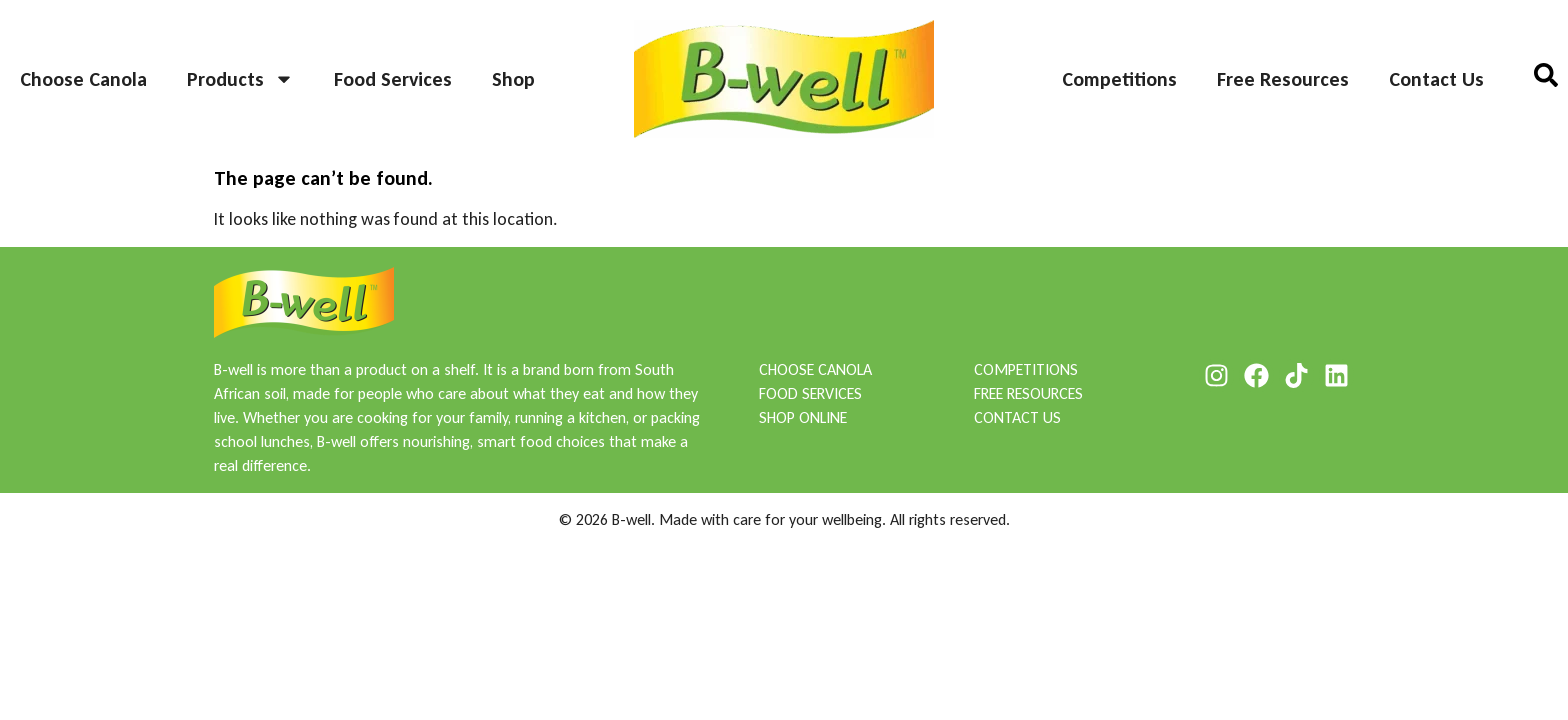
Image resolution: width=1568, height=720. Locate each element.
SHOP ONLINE (803, 417)
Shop (513, 79)
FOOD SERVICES (810, 393)
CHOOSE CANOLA (815, 369)
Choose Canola (83, 79)
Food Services (393, 79)
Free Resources (1283, 79)
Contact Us (1436, 79)
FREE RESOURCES (1028, 393)
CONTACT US (1017, 417)
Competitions (1119, 79)
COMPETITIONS (1026, 369)
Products (240, 79)
